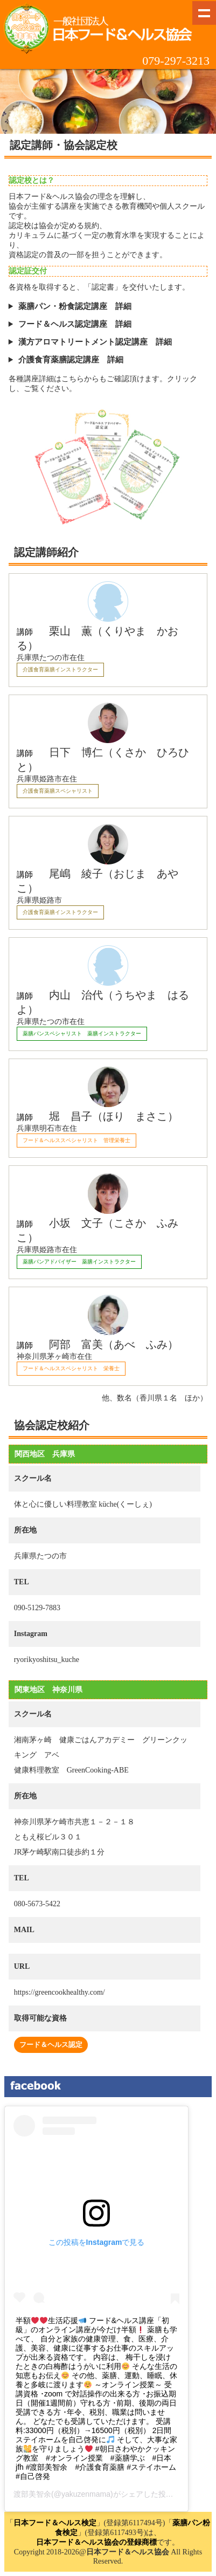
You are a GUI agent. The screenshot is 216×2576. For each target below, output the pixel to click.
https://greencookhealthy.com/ (59, 1992)
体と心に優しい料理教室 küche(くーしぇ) (83, 1504)
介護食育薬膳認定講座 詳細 (70, 359)
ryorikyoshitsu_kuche (46, 1659)
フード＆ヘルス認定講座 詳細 (74, 324)
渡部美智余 (32, 2494)
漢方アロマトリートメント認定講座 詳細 (95, 342)
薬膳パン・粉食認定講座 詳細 (74, 306)
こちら (72, 379)
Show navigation (204, 13)
